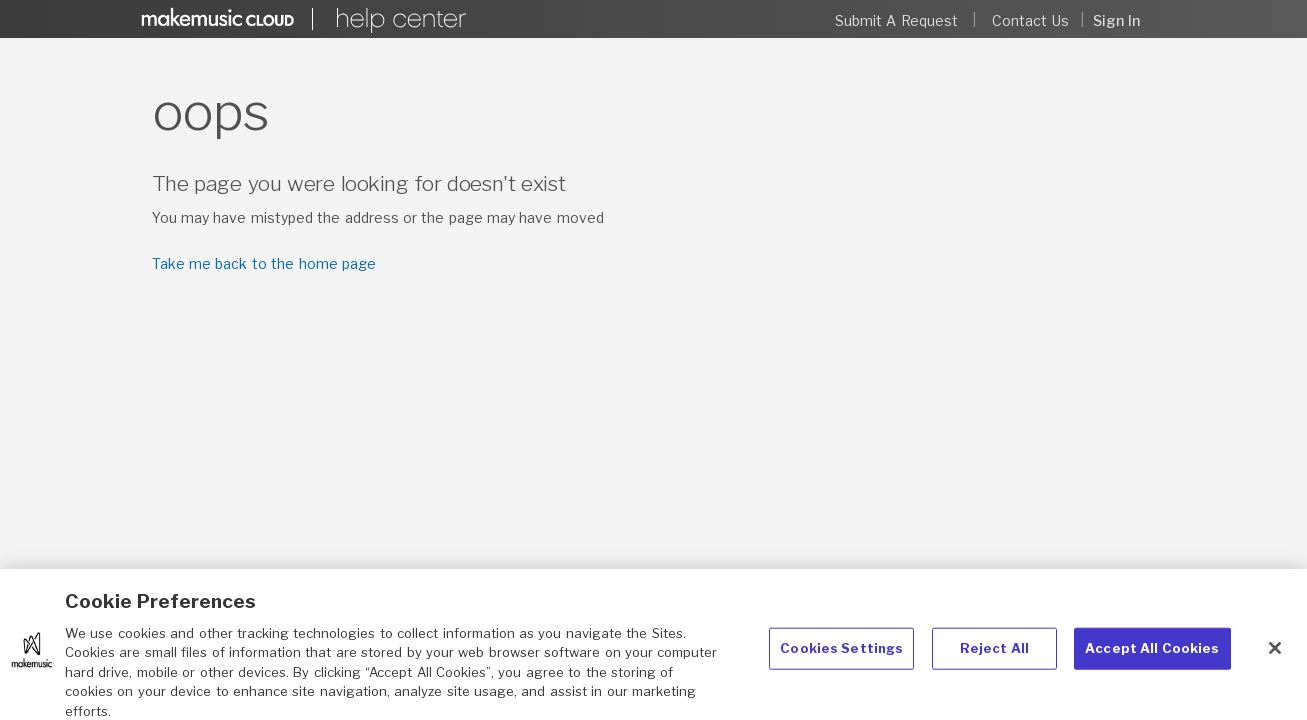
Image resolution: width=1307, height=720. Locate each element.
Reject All (994, 656)
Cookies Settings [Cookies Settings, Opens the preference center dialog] (841, 656)
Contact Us (1030, 20)
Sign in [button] (1116, 20)
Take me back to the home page (264, 263)
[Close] (1275, 656)
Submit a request (896, 20)
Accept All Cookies (1152, 656)
